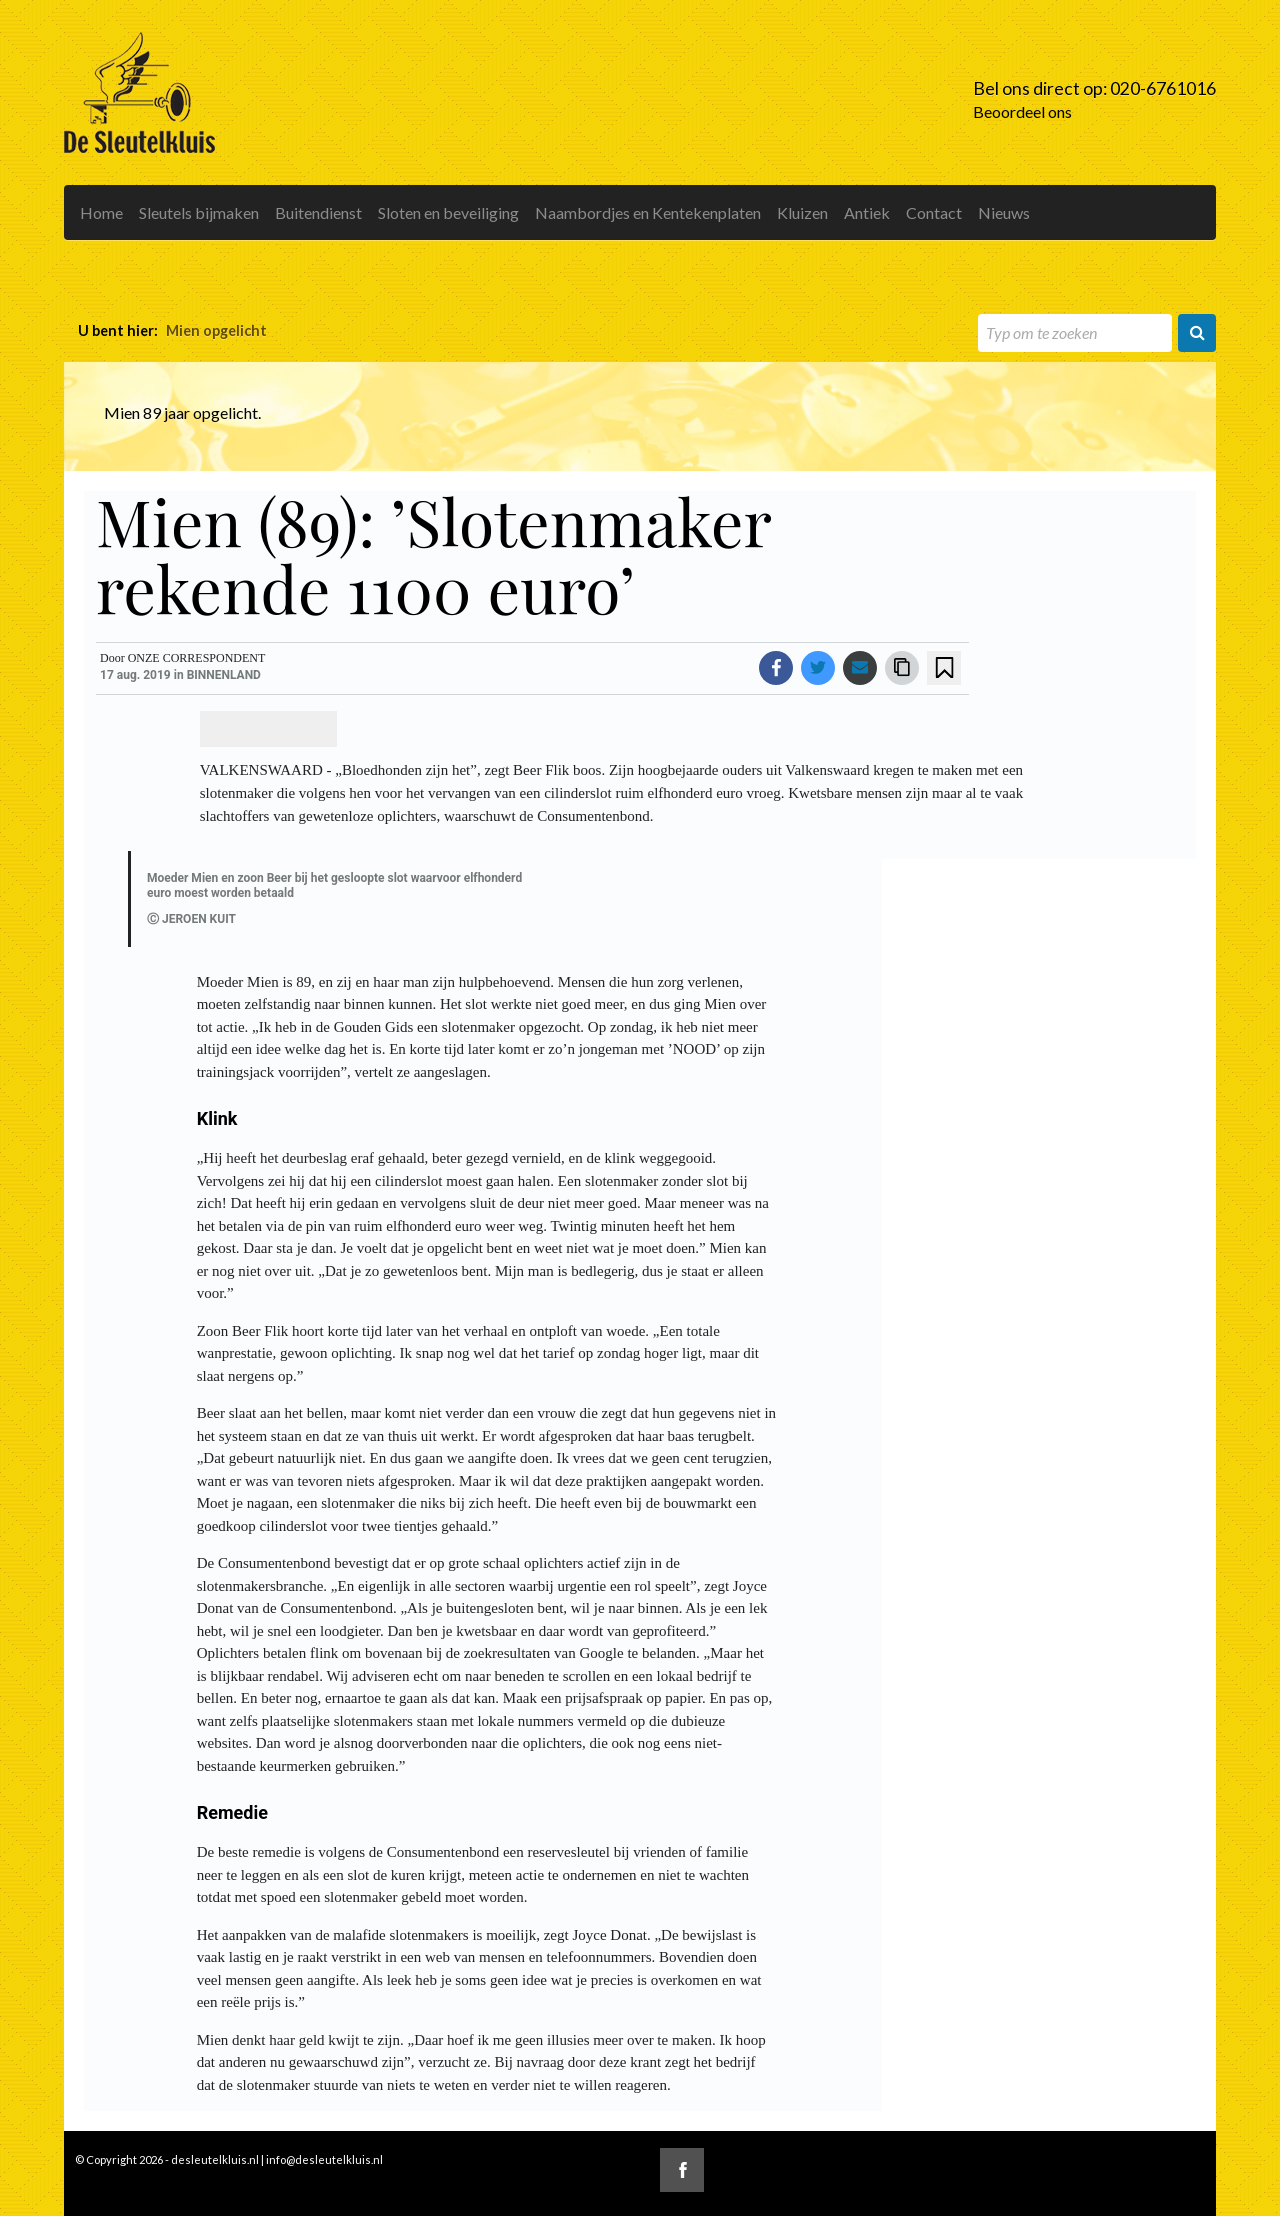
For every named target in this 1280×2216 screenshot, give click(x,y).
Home (101, 212)
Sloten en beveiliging (448, 212)
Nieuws (1004, 212)
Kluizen (802, 212)
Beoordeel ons (1022, 111)
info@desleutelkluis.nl (324, 2159)
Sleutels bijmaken (199, 212)
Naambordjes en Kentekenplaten (648, 212)
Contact (934, 212)
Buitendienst (318, 212)
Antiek (867, 212)
